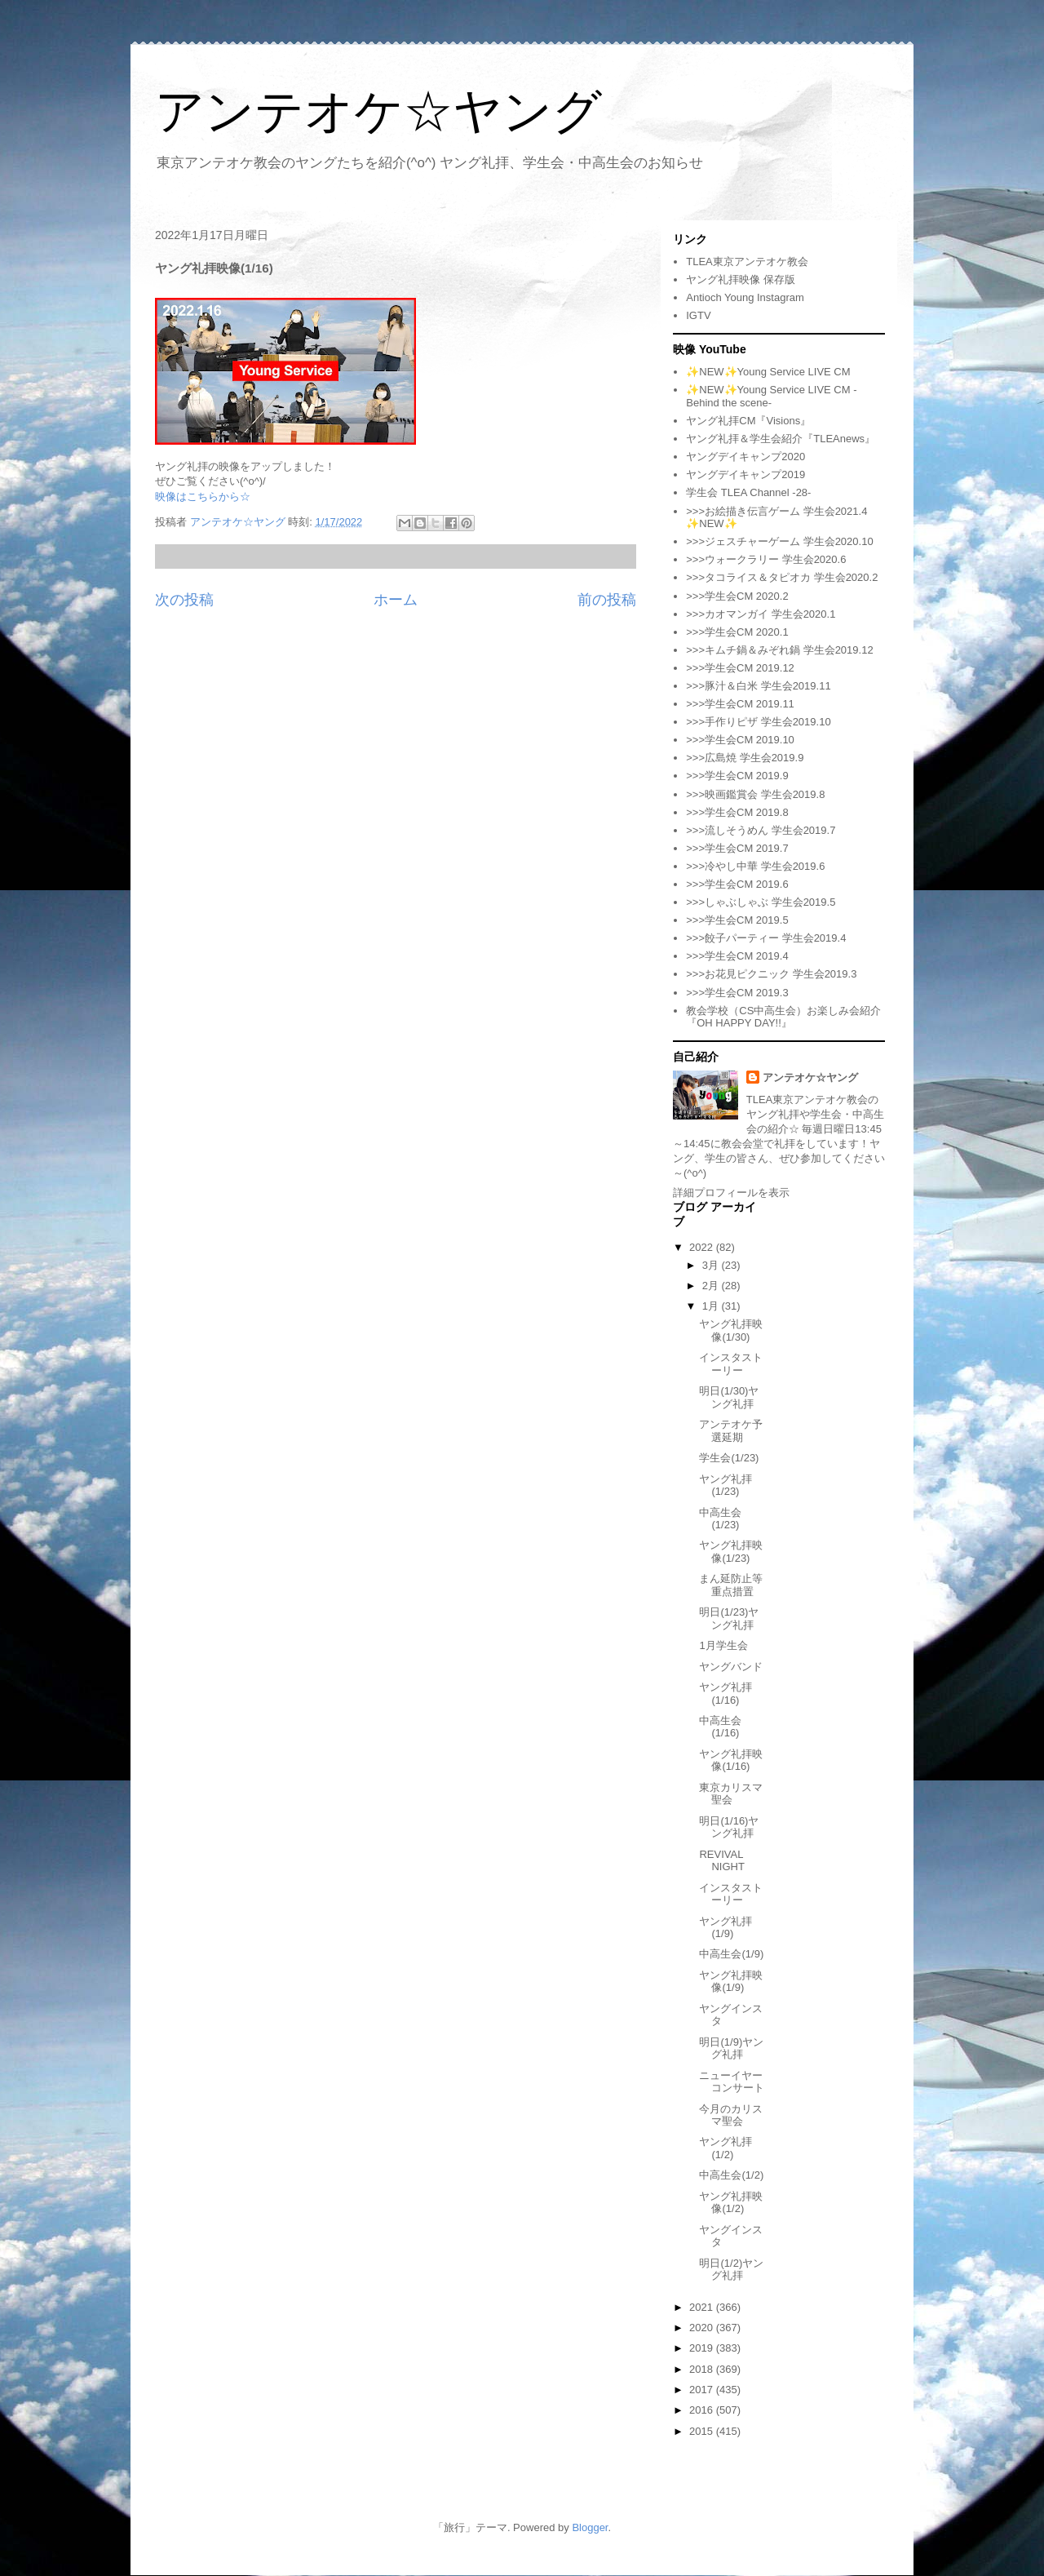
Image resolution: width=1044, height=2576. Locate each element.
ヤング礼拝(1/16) (725, 1693)
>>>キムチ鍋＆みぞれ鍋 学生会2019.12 (779, 650)
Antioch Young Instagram (745, 297)
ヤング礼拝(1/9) (725, 1927)
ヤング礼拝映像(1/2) (731, 2202)
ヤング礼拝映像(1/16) (731, 1760)
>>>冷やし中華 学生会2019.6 (755, 866)
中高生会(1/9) (731, 1954)
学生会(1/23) (729, 1458)
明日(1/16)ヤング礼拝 (729, 1827)
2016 (702, 2410)
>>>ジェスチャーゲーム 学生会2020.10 (779, 541)
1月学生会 (723, 1645)
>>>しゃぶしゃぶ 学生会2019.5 (760, 902)
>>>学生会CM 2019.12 (740, 668)
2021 (702, 2307)
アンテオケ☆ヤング (378, 111)
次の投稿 (184, 600)
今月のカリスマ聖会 (731, 2115)
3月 (712, 1265)
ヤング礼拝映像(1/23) (731, 1551)
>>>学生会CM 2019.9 (737, 775)
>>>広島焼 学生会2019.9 (744, 758)
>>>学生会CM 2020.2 (737, 596)
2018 (702, 2369)
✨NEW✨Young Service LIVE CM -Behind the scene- (771, 396)
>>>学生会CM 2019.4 (737, 956)
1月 (712, 1306)
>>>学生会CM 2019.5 (737, 920)
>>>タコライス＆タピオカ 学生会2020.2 (782, 577)
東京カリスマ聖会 (731, 1794)
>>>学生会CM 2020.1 (737, 632)
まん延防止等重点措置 (731, 1585)
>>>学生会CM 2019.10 (740, 740)
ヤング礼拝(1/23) (725, 1485)
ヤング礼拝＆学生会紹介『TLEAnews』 (780, 438)
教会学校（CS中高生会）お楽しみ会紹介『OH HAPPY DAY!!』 (783, 1017)
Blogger (590, 2527)
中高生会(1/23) (720, 1519)
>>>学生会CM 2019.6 (737, 884)
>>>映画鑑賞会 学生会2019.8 (755, 794)
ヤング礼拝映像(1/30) (731, 1330)
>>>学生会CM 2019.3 (737, 993)
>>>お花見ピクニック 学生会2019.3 (771, 974)
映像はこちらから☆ (202, 496)
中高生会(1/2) (731, 2175)
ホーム (396, 600)
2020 (702, 2327)
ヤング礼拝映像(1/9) (731, 1981)
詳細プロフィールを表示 (731, 1192)
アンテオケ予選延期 (731, 1430)
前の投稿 (606, 600)
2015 (702, 2431)
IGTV (698, 315)
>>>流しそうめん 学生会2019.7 (760, 830)
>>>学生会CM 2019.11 (740, 704)
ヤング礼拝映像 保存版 (740, 279)
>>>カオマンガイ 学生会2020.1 (760, 614)
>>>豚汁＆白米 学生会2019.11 (758, 686)
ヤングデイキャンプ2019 (745, 474)
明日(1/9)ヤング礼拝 (731, 2048)
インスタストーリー (731, 1364)
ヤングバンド (731, 1666)
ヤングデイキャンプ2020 (745, 456)
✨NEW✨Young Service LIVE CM (768, 372)
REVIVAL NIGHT (721, 1860)
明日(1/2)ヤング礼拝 (731, 2269)
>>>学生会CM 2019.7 (737, 848)
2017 (702, 2389)
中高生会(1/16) (720, 1727)
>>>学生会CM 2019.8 (737, 812)
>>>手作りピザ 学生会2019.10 (758, 722)
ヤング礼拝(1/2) (725, 2148)
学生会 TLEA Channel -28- (748, 492)
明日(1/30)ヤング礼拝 (729, 1397)
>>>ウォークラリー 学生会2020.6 (766, 559)
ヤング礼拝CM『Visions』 (748, 421)
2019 (702, 2348)
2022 (702, 1247)
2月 (712, 1285)
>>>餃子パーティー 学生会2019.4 (766, 938)
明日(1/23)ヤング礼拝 (729, 1618)
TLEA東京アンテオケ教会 (747, 261)
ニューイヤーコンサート (731, 2082)
